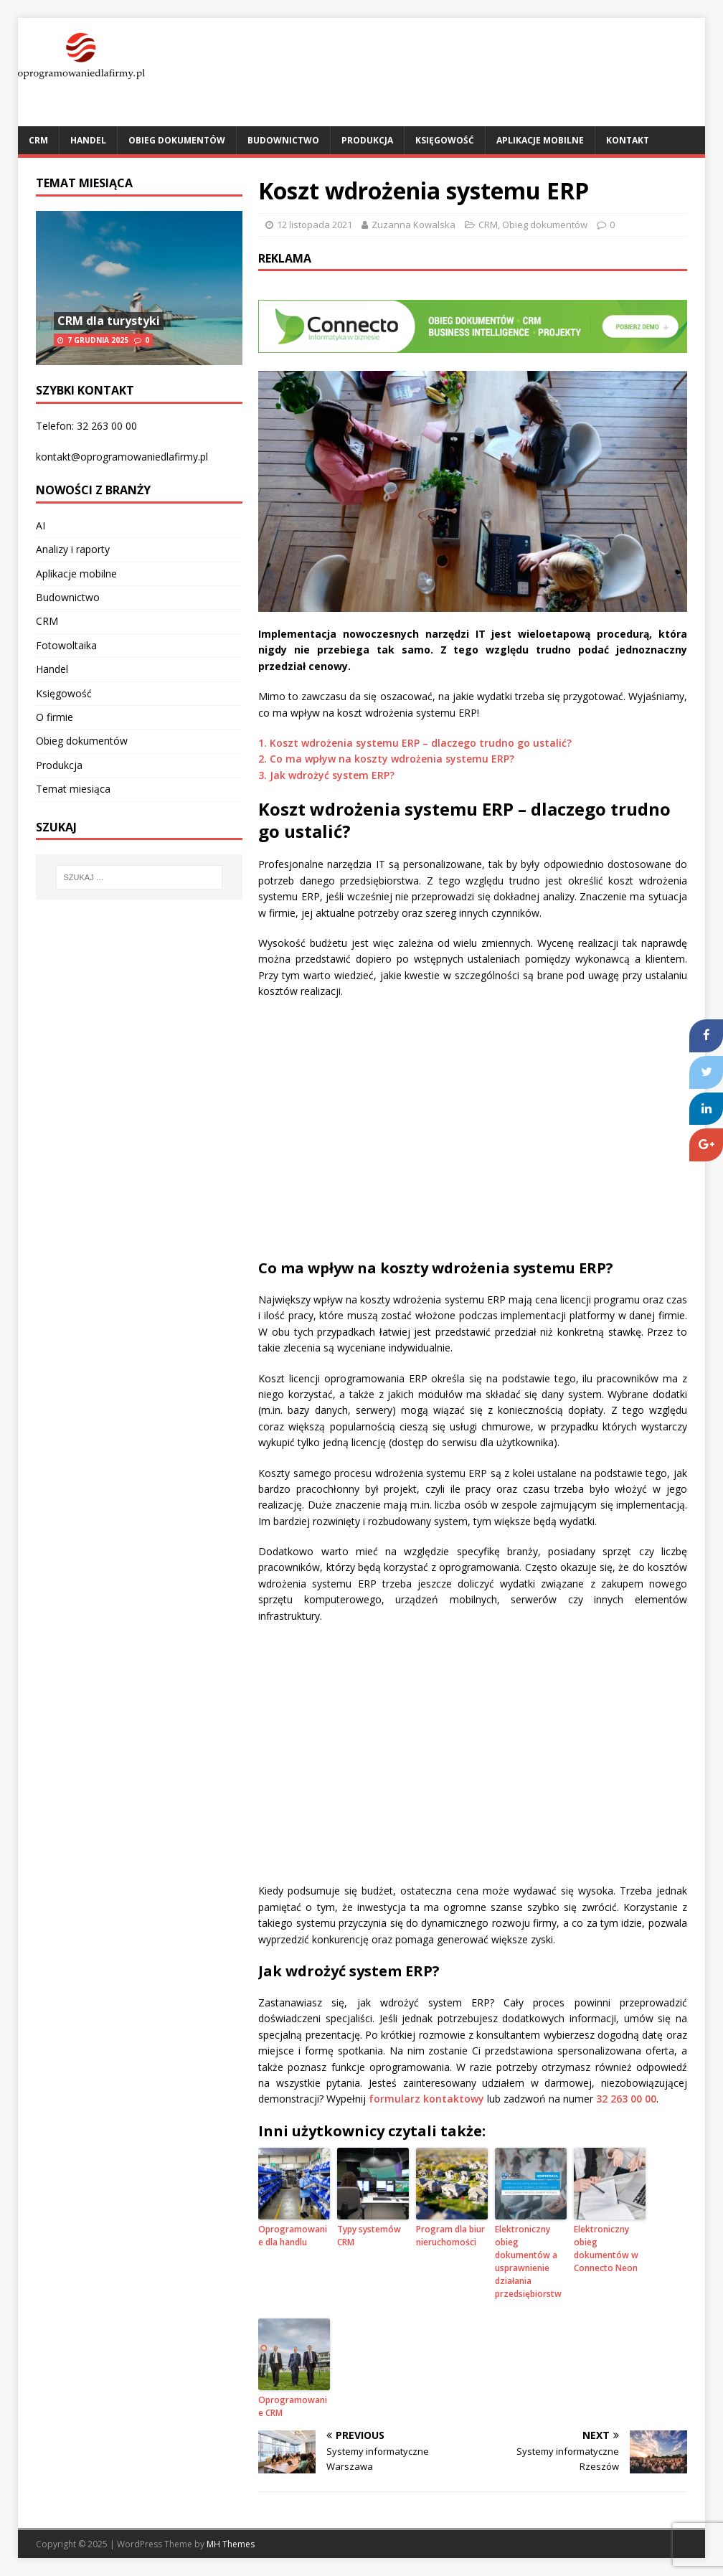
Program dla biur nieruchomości (450, 2235)
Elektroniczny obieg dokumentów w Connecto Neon (606, 2248)
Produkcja (367, 140)
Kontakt (627, 140)
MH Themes (231, 2544)
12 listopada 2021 (314, 224)
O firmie (54, 717)
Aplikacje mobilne (540, 140)
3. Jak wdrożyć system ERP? (326, 775)
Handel (88, 140)
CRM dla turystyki (108, 321)
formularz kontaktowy (426, 2098)
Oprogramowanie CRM (292, 2406)
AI (40, 525)
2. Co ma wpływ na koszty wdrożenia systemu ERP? (386, 758)
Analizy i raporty (73, 549)
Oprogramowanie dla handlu (292, 2235)
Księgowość (444, 140)
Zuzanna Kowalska (413, 224)
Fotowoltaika (66, 645)
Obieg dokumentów (176, 140)
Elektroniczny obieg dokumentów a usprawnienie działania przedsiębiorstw (528, 2261)
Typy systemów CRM (369, 2235)
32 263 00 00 (626, 2098)
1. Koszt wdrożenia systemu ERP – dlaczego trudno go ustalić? (415, 743)
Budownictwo (283, 140)
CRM (38, 140)
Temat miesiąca (84, 183)
